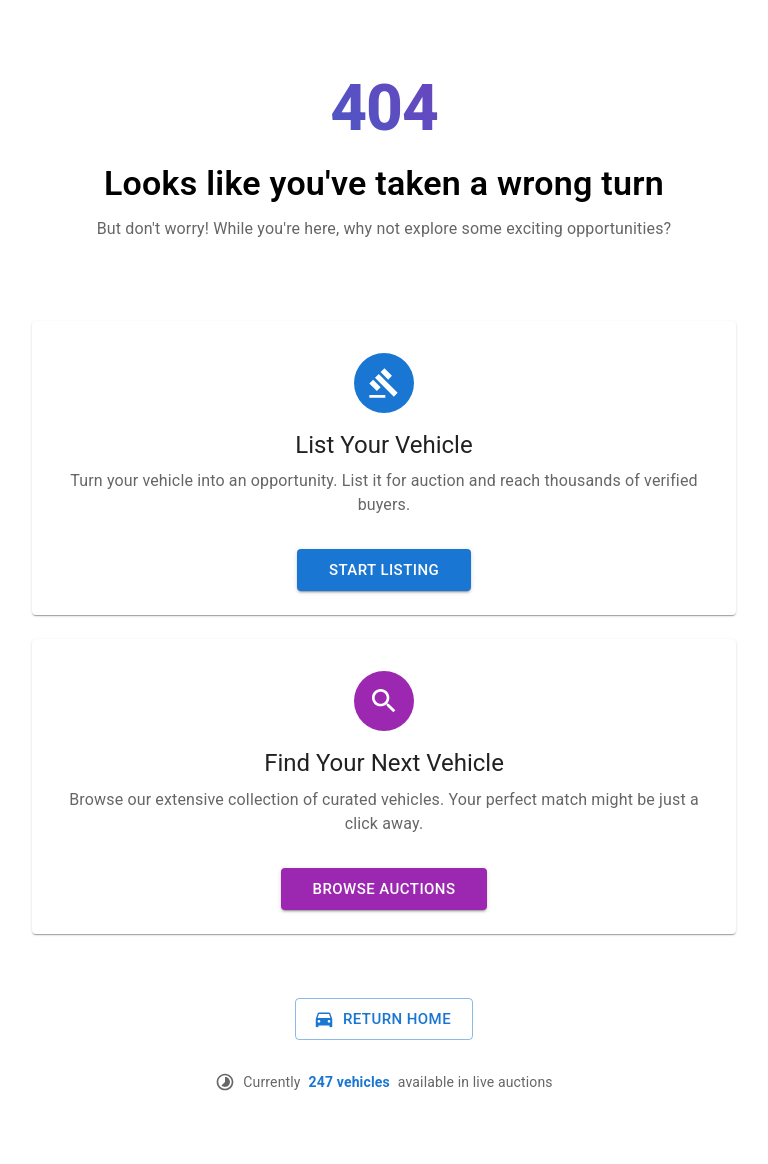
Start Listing (384, 570)
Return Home (382, 1019)
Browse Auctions (384, 889)
